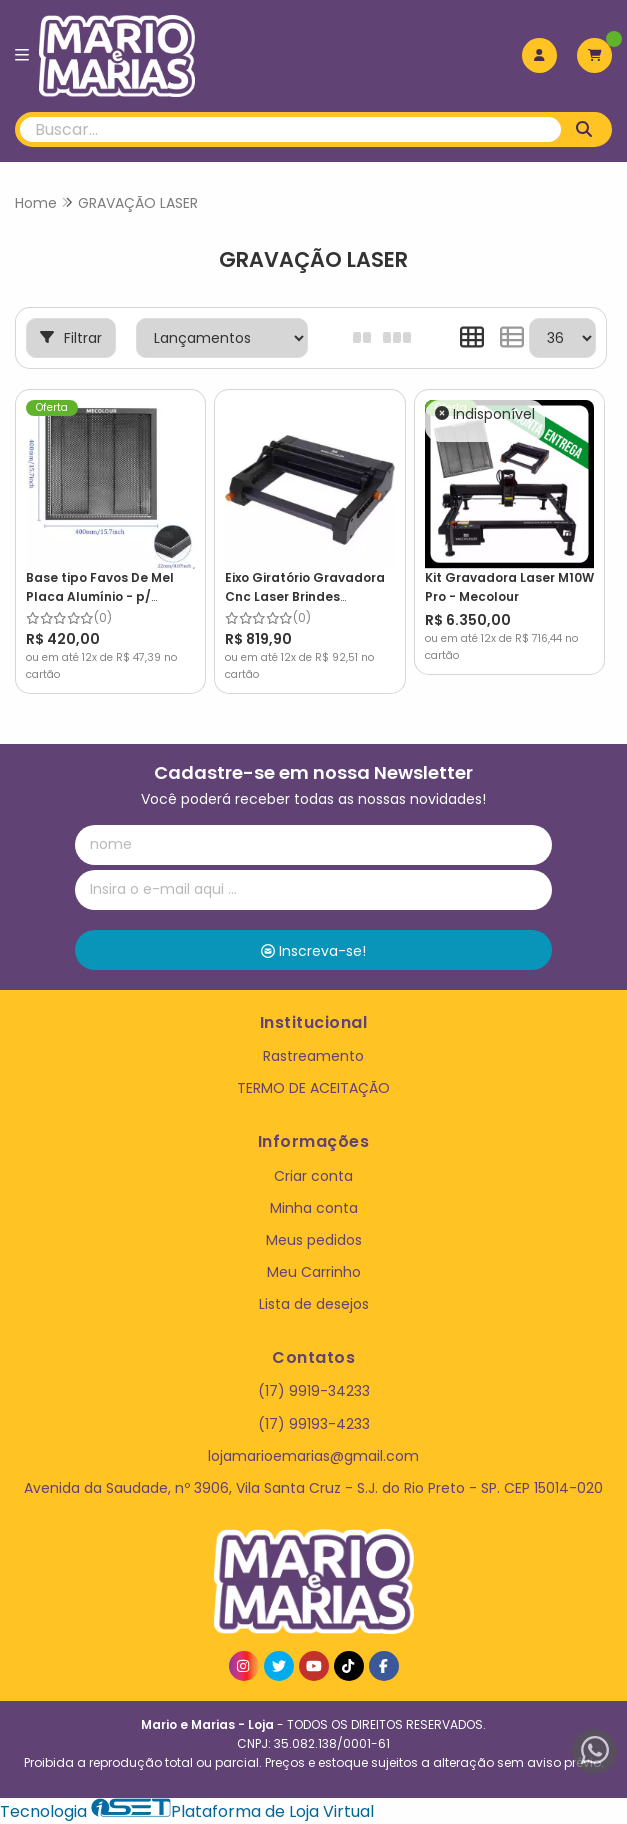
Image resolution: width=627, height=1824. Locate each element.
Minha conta (314, 1207)
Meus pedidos (314, 1239)
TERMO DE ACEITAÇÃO (313, 1088)
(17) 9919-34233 (314, 1391)
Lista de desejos (314, 1304)
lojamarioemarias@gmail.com (313, 1455)
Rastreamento (313, 1056)
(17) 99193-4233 (314, 1423)
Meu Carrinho (314, 1272)
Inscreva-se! (313, 950)
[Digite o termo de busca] (290, 129)
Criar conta (313, 1175)
